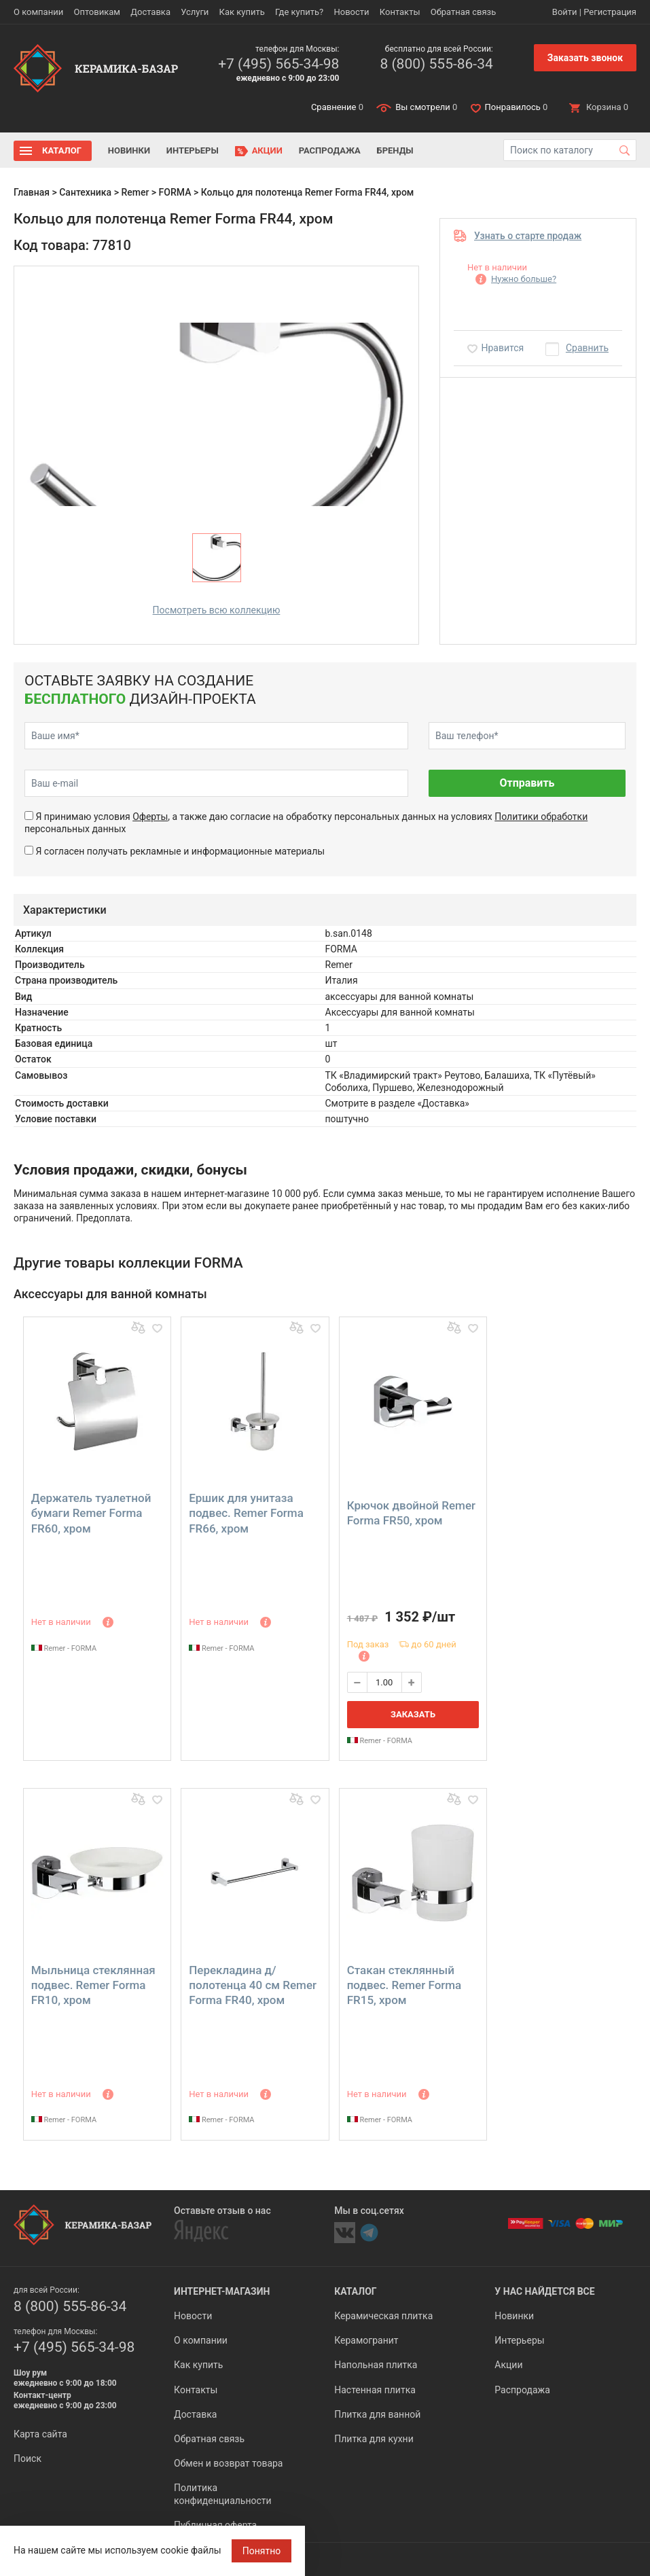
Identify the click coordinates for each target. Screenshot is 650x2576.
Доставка (150, 12)
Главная (32, 192)
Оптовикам (96, 12)
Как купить (242, 12)
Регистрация (609, 12)
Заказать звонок (585, 57)
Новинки (129, 150)
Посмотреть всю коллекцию (217, 610)
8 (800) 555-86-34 (436, 64)
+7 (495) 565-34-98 (278, 64)
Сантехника (85, 192)
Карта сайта (40, 2434)
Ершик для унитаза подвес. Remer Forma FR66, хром (246, 1513)
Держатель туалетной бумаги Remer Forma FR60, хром (91, 1513)
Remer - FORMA (63, 1648)
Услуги (195, 12)
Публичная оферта (215, 2525)
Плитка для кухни (374, 2438)
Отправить (526, 782)
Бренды (395, 150)
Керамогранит (366, 2340)
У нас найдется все (544, 2291)
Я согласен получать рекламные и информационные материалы (180, 851)
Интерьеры (192, 150)
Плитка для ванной (377, 2414)
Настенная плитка (375, 2389)
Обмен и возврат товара (228, 2463)
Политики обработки (541, 816)
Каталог (62, 150)
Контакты (400, 12)
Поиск (27, 2458)
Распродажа (330, 150)
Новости (351, 12)
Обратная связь (463, 12)
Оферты (150, 816)
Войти (564, 12)
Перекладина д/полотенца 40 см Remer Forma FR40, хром (253, 1985)
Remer (135, 192)
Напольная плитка (375, 2364)
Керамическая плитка (383, 2315)
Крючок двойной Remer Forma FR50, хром (411, 1513)
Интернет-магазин (222, 2291)
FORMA (175, 192)
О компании (38, 12)
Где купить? (299, 12)
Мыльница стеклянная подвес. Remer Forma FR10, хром (93, 1985)
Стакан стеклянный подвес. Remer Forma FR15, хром (404, 1985)
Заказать (413, 1714)
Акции (267, 150)
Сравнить (587, 347)
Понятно (261, 2550)
